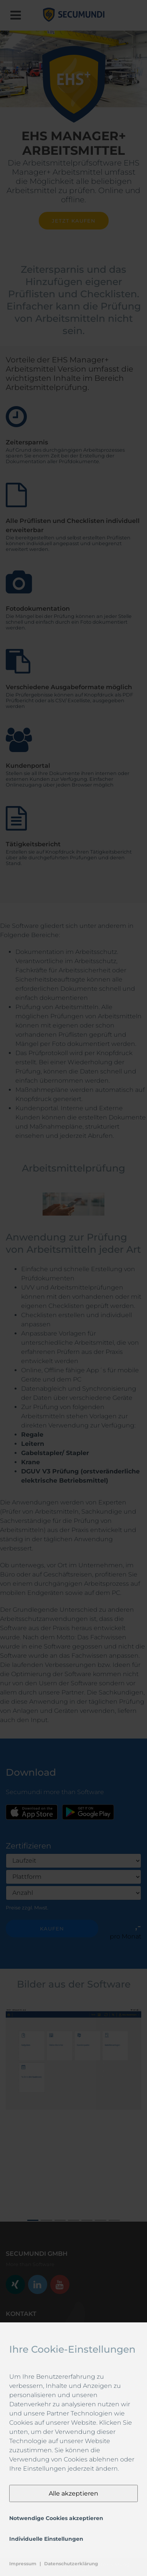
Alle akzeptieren (73, 2493)
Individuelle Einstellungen (46, 2538)
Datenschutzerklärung (71, 2563)
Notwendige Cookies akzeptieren (56, 2518)
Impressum (22, 2563)
